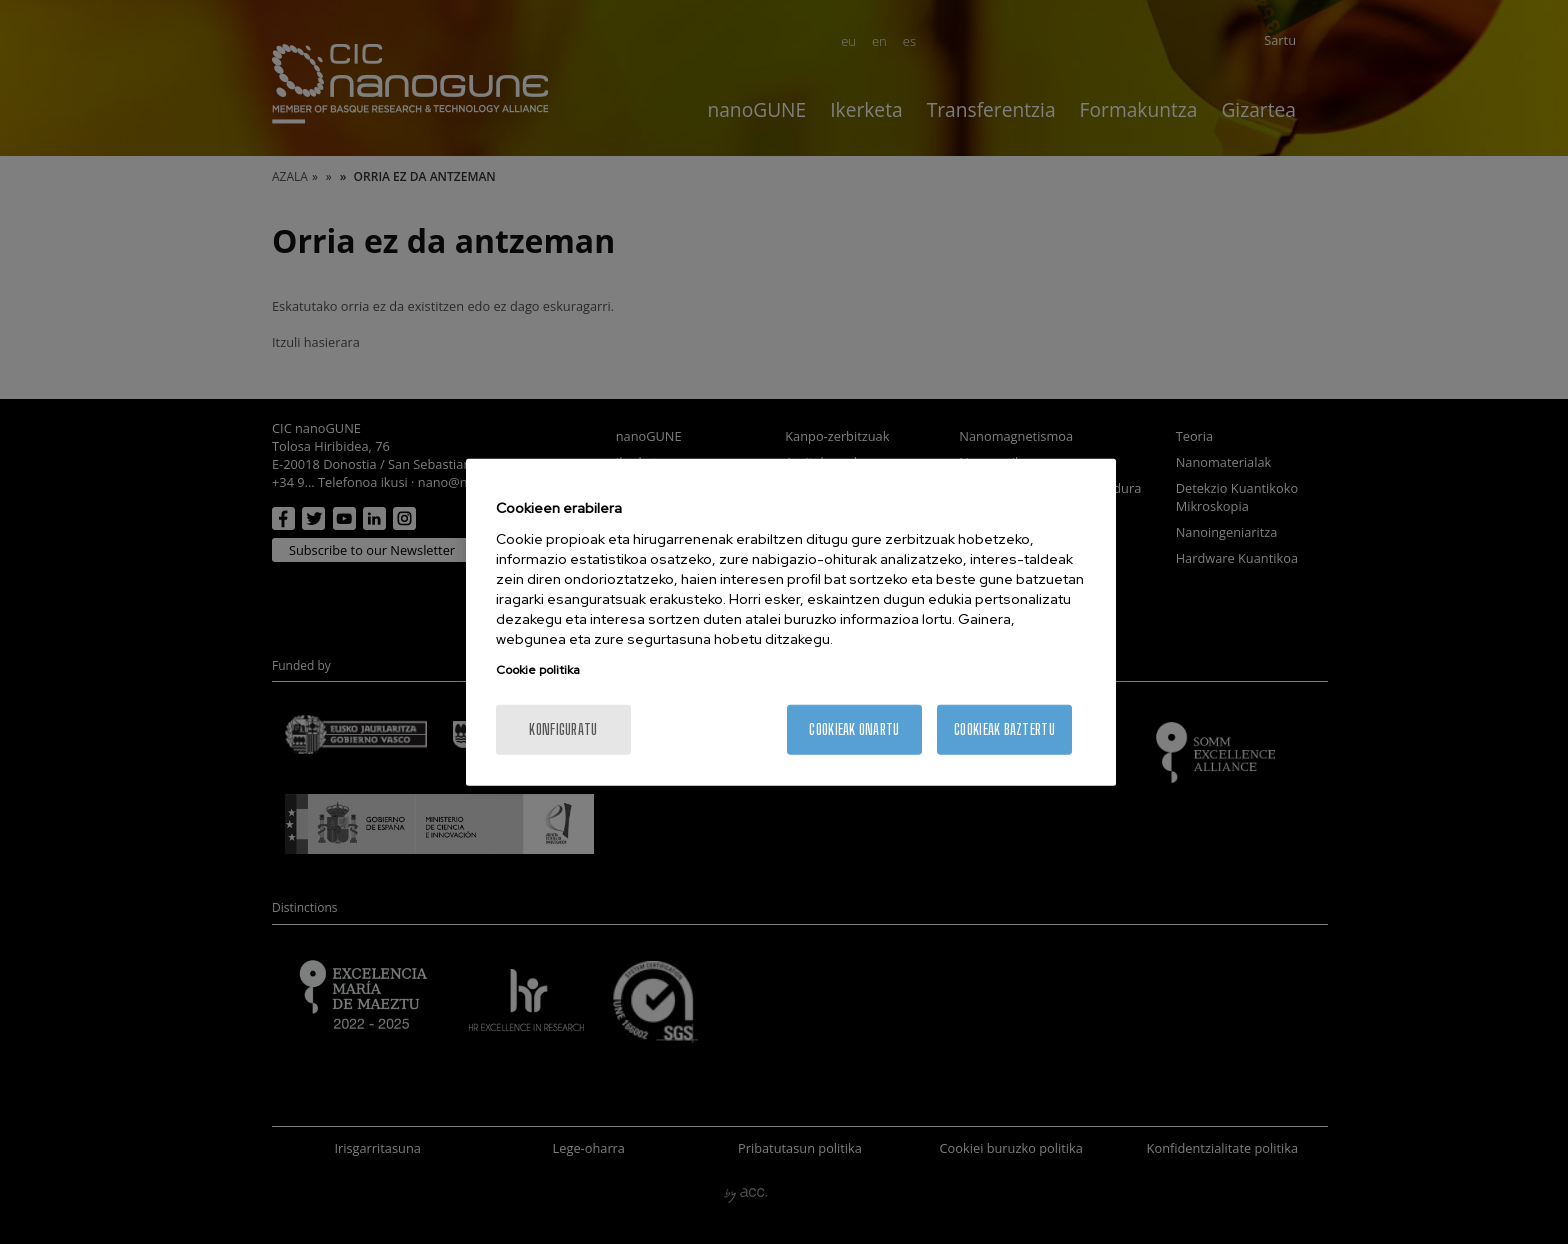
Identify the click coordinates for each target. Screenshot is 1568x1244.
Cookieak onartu (854, 728)
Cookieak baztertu (1004, 728)
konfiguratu (563, 728)
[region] (791, 622)
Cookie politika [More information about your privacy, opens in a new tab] (538, 669)
